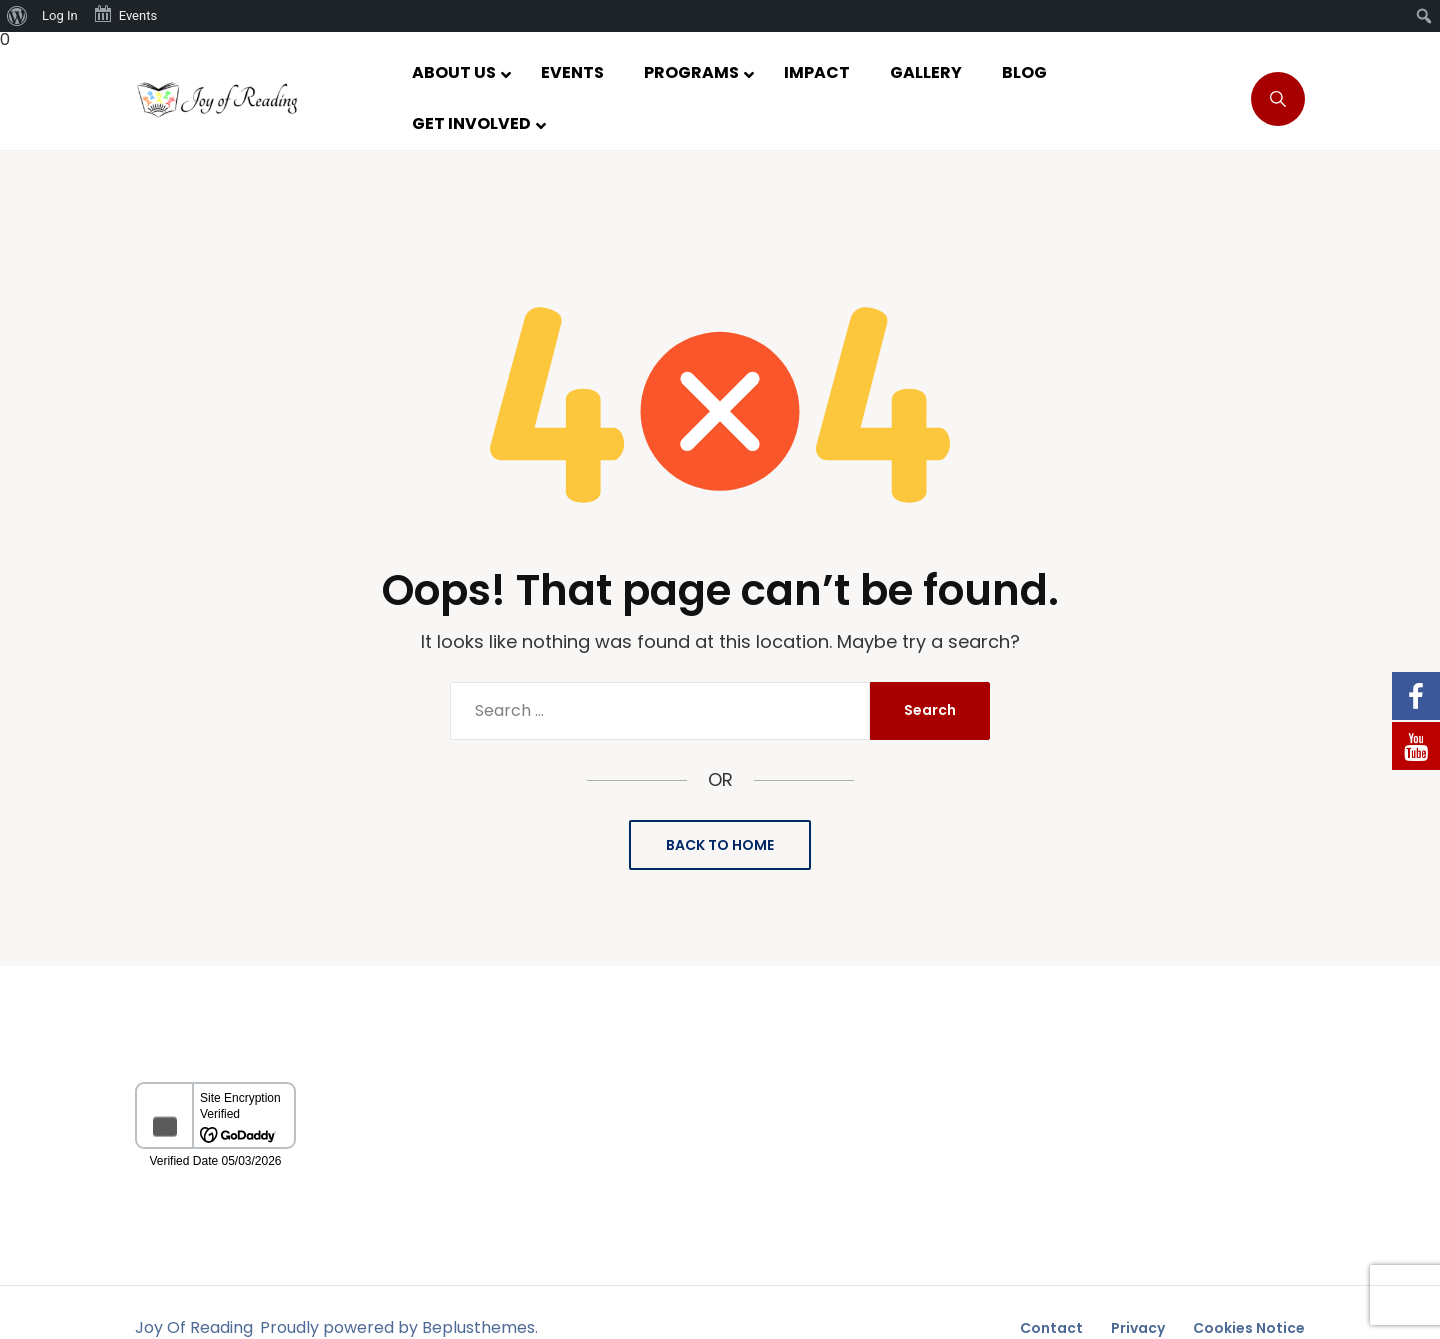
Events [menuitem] (125, 14)
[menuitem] (17, 16)
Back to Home (720, 845)
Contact (1051, 1328)
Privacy (1138, 1328)
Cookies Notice (1249, 1328)
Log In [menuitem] (60, 15)
